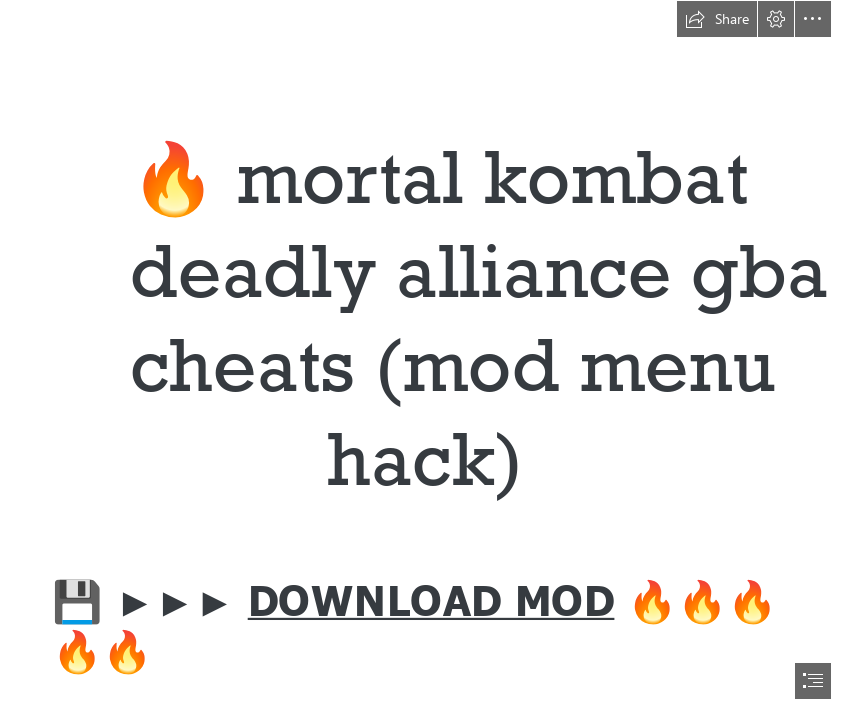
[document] (425, 360)
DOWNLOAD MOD (431, 597)
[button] (717, 19)
